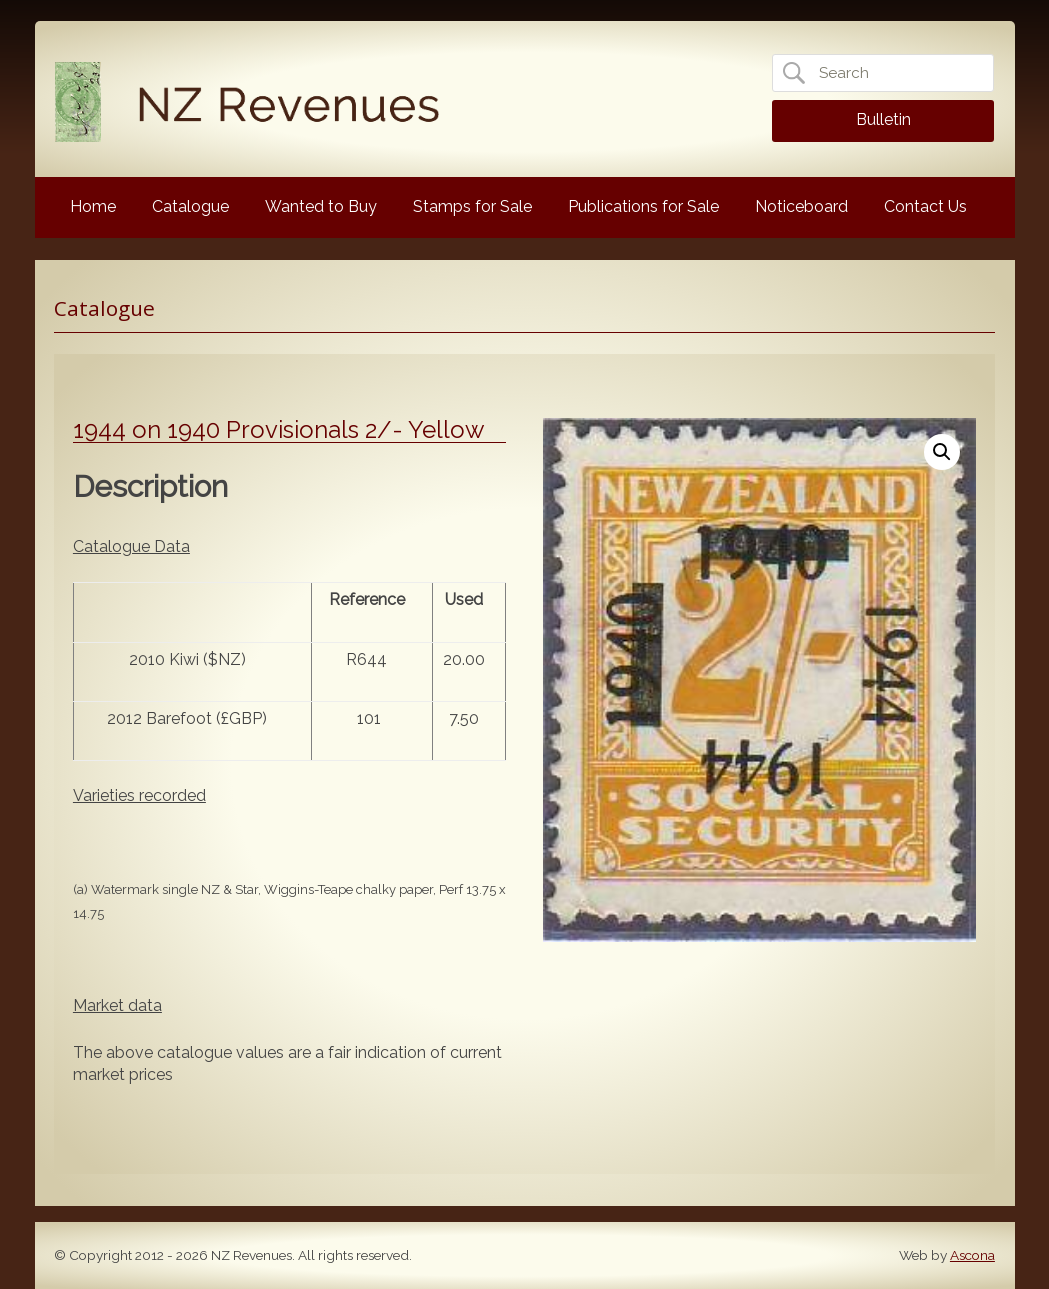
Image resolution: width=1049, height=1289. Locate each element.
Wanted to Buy (321, 206)
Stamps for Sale (472, 206)
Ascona (972, 1255)
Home (93, 206)
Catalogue (190, 206)
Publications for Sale (643, 206)
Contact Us (925, 206)
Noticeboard (801, 206)
